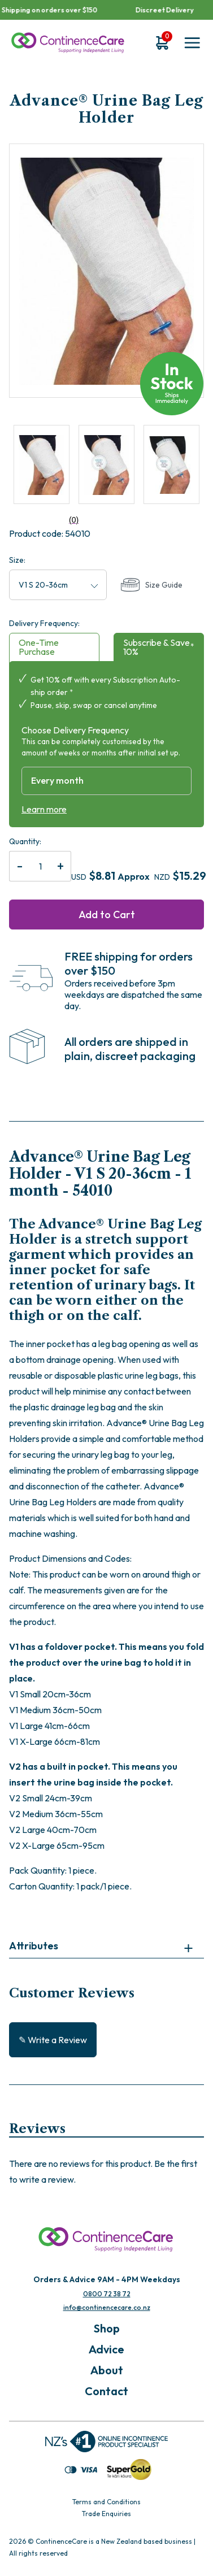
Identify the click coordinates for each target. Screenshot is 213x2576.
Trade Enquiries (106, 2513)
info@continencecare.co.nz (106, 2307)
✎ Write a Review (53, 2039)
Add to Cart (107, 914)
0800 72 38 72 (107, 2294)
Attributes (33, 1945)
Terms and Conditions (106, 2501)
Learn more (44, 809)
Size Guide (151, 585)
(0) (44, 520)
